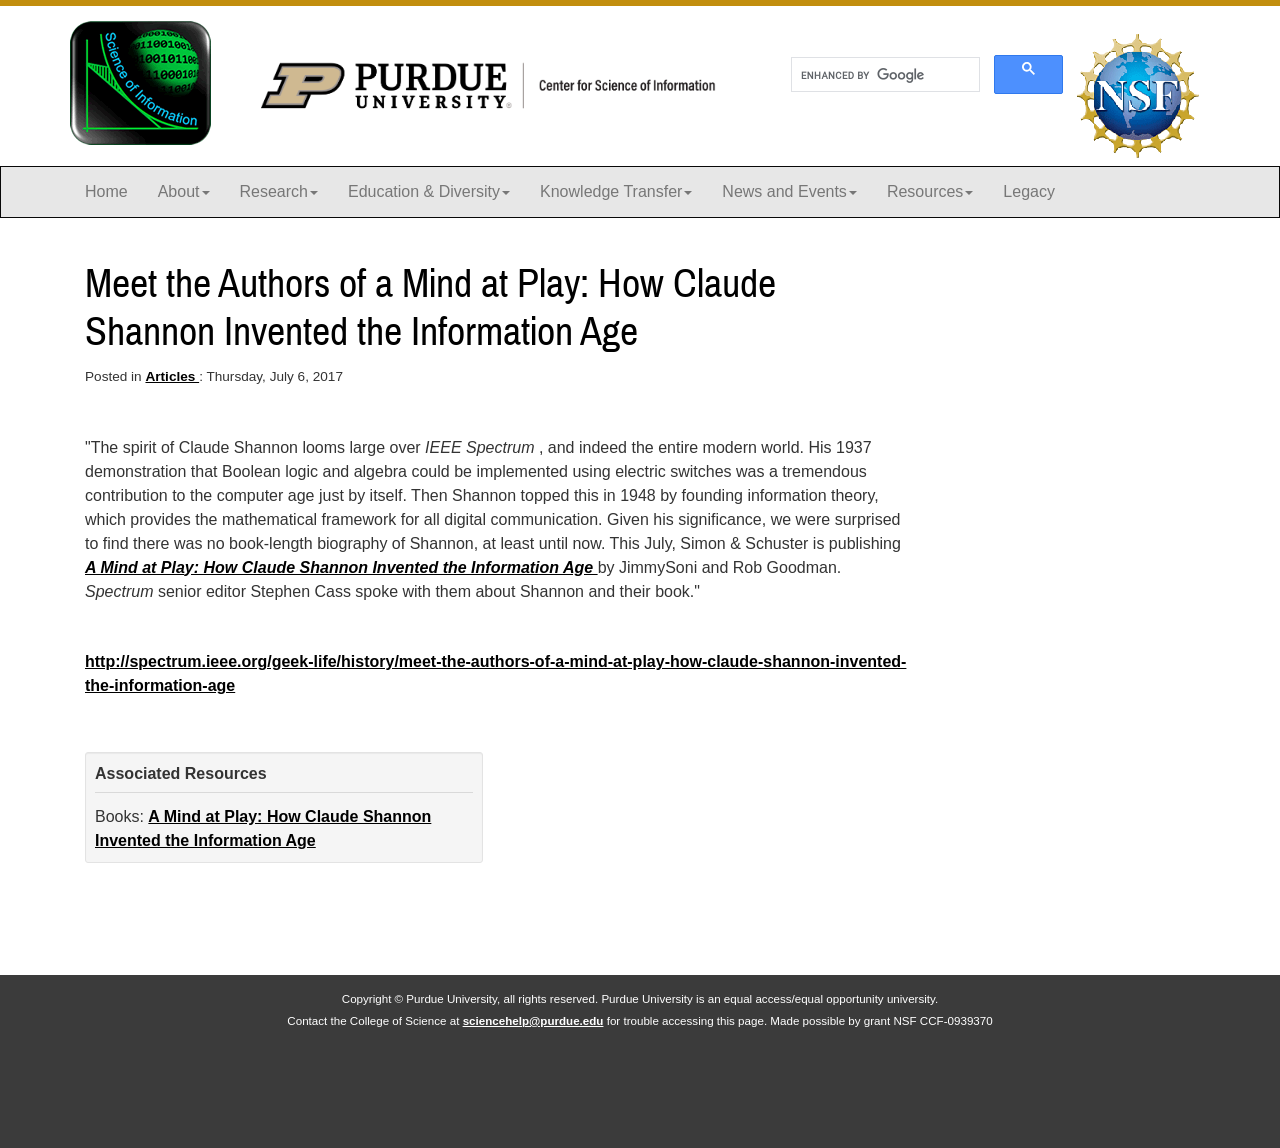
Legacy (1029, 191)
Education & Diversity (429, 191)
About (184, 191)
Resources (930, 191)
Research (279, 191)
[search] (883, 75)
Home (106, 191)
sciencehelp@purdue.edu (533, 1020)
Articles (172, 376)
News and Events (789, 191)
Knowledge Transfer (616, 191)
